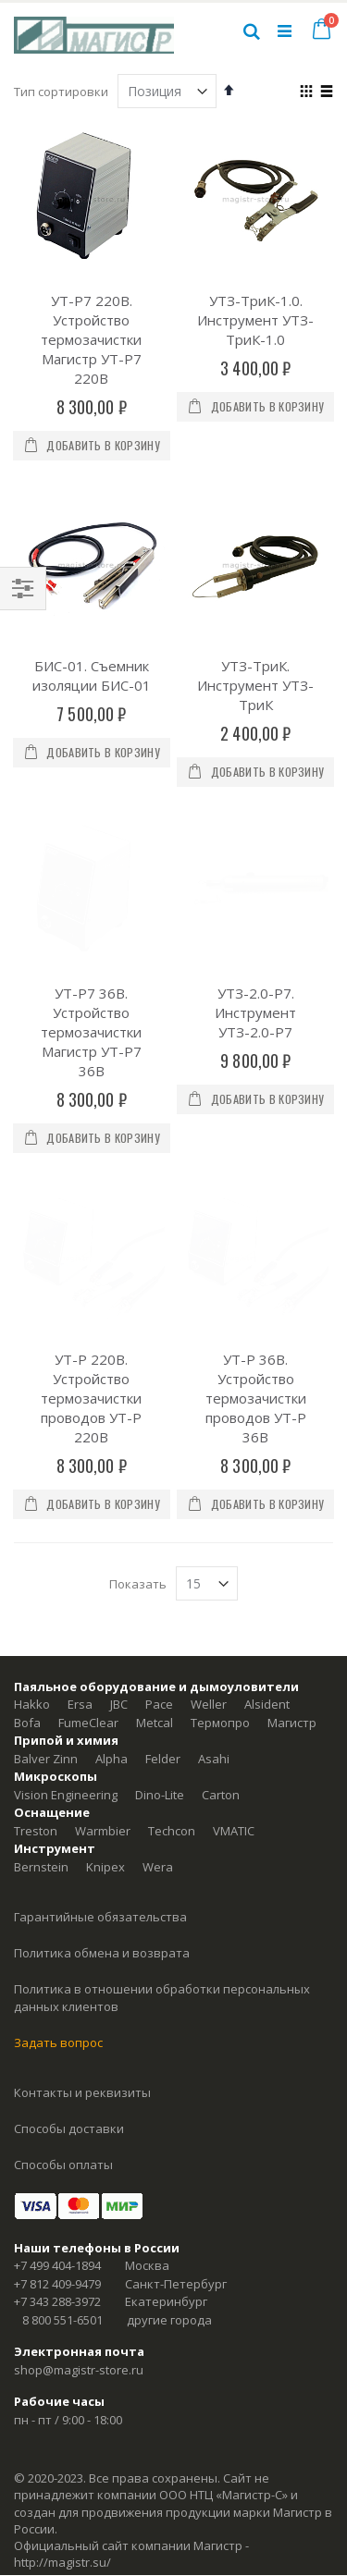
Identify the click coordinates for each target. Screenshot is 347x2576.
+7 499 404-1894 (57, 2066)
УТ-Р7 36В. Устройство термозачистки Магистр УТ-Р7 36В (91, 932)
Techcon (171, 1632)
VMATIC (233, 1632)
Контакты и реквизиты (82, 1893)
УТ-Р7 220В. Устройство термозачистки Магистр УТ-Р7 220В (91, 339)
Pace (159, 1505)
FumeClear (88, 1523)
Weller (209, 1505)
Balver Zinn (46, 1560)
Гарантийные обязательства (100, 1718)
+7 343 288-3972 (57, 2102)
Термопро (220, 1523)
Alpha (111, 1560)
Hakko (32, 1505)
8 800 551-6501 (62, 2121)
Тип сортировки (61, 91)
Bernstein (41, 1668)
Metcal (154, 1523)
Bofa (27, 1523)
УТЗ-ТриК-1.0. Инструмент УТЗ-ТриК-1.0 (255, 320)
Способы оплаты (63, 1965)
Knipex (105, 1668)
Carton (221, 1596)
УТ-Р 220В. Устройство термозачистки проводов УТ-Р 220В (91, 1199)
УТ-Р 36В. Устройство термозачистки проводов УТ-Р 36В (255, 1199)
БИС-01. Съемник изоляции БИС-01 (91, 675)
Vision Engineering (66, 1596)
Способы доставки (69, 1929)
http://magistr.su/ (62, 2363)
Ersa (80, 1505)
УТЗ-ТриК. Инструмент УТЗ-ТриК (255, 685)
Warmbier (102, 1632)
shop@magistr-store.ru (78, 2171)
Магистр (291, 1523)
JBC (119, 1505)
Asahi (213, 1560)
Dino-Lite (159, 1596)
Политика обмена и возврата (102, 1754)
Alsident (267, 1505)
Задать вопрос (58, 1843)
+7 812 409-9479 (57, 2085)
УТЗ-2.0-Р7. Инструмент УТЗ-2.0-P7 (255, 912)
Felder (162, 1560)
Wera (158, 1668)
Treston (35, 1632)
